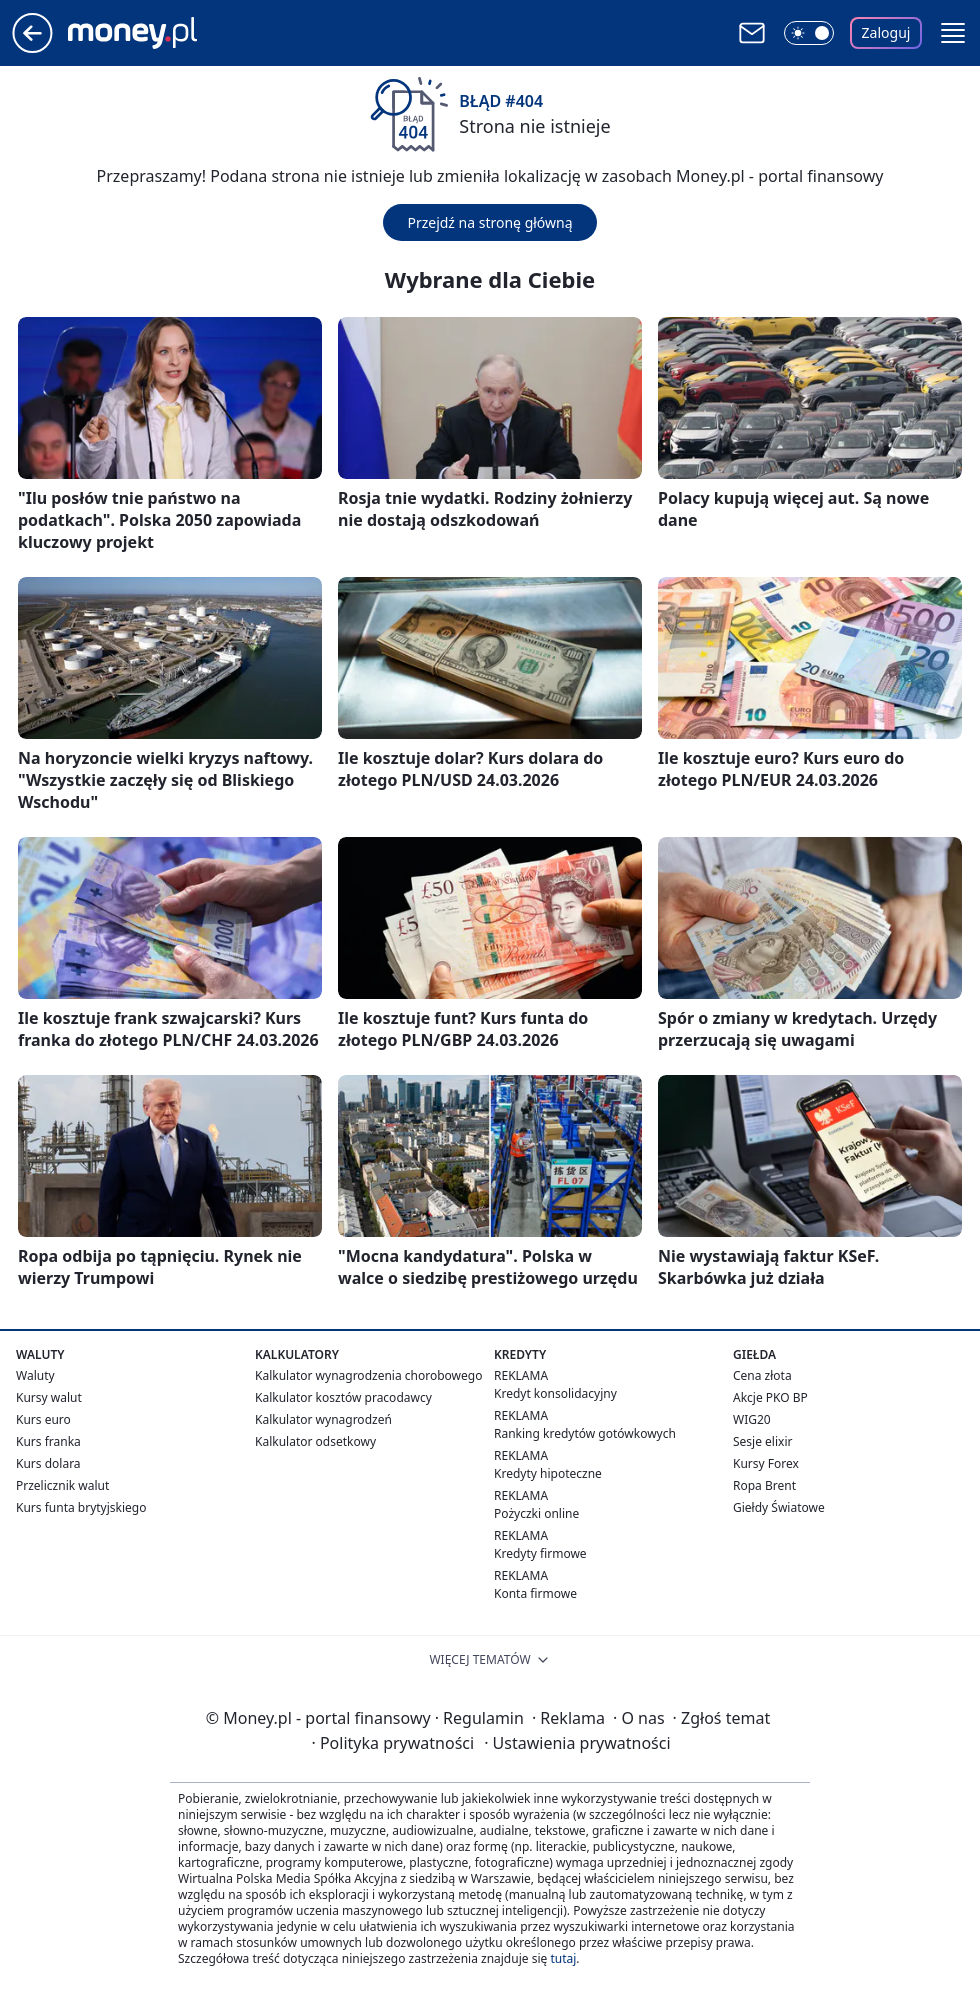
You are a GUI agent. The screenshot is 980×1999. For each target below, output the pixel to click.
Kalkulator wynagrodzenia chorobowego (368, 1375)
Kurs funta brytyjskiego (81, 1507)
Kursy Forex (766, 1463)
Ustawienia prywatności (577, 1743)
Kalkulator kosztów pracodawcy (343, 1397)
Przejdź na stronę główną (489, 222)
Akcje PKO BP (770, 1397)
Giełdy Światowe (779, 1507)
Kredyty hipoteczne (548, 1473)
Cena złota (762, 1375)
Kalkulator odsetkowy (315, 1441)
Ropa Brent (764, 1485)
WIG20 (752, 1419)
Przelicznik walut (62, 1485)
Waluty (35, 1375)
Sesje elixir (762, 1441)
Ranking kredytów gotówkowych (585, 1433)
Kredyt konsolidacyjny (555, 1393)
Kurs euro (43, 1419)
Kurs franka (48, 1441)
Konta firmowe (535, 1593)
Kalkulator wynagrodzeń (323, 1419)
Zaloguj (886, 32)
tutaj (563, 1958)
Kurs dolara (48, 1463)
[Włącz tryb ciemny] (809, 33)
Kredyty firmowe (540, 1553)
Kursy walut (49, 1397)
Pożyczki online (536, 1513)
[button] (953, 33)
